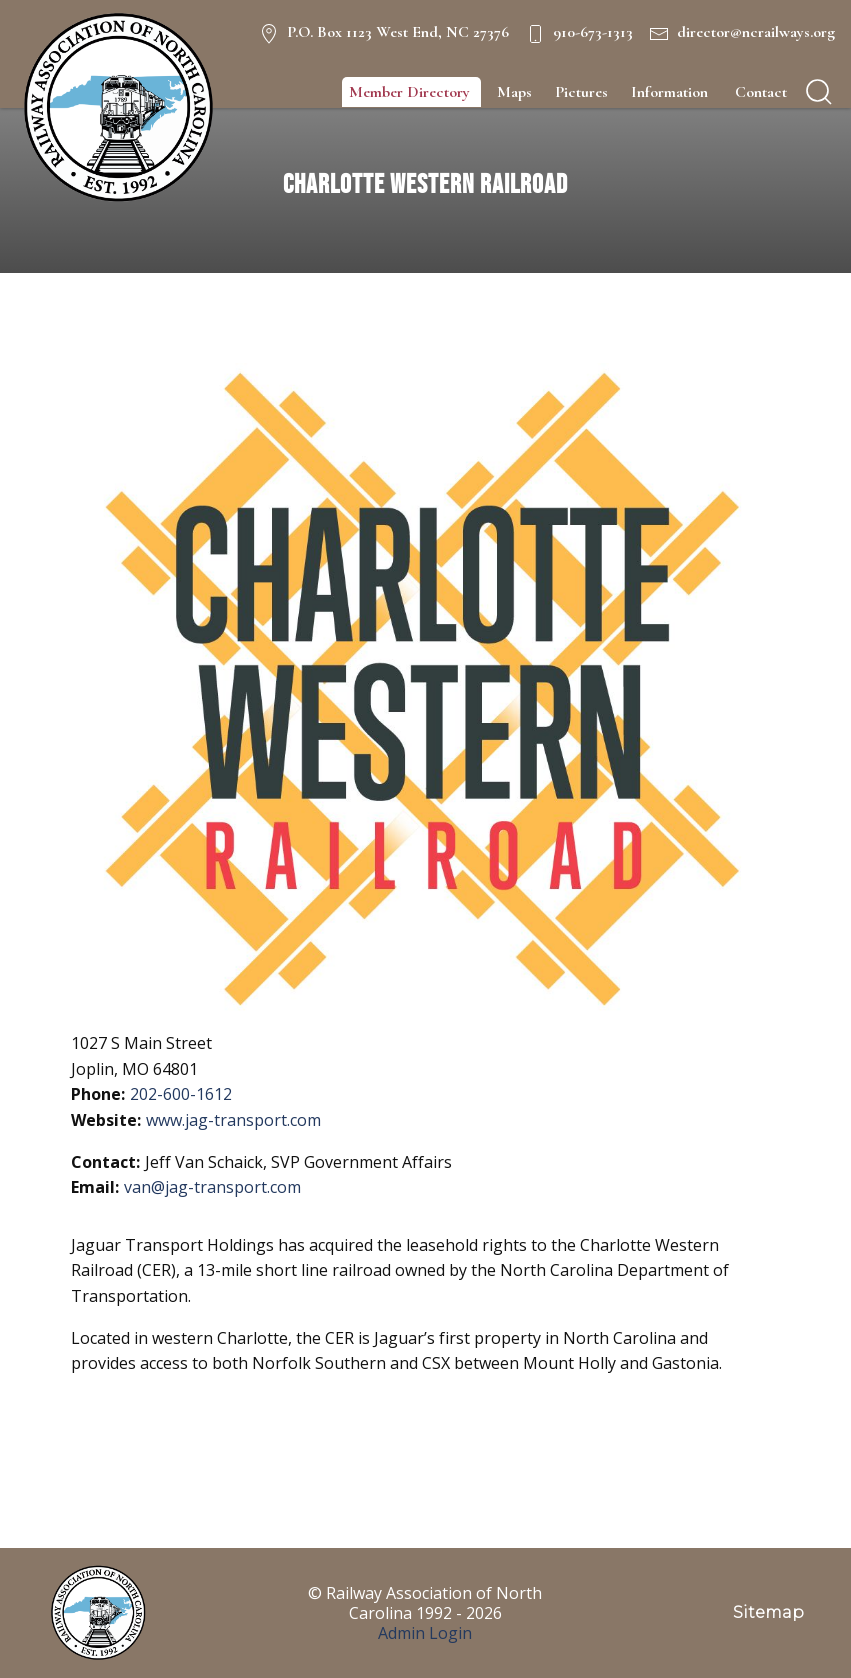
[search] (819, 92)
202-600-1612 (181, 1094)
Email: (95, 1187)
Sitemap (768, 1612)
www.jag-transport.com (233, 1120)
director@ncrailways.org (756, 32)
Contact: (105, 1162)
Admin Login (425, 1633)
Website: (106, 1120)
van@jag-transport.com (212, 1187)
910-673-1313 (593, 32)
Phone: (98, 1094)
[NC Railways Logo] (116, 108)
